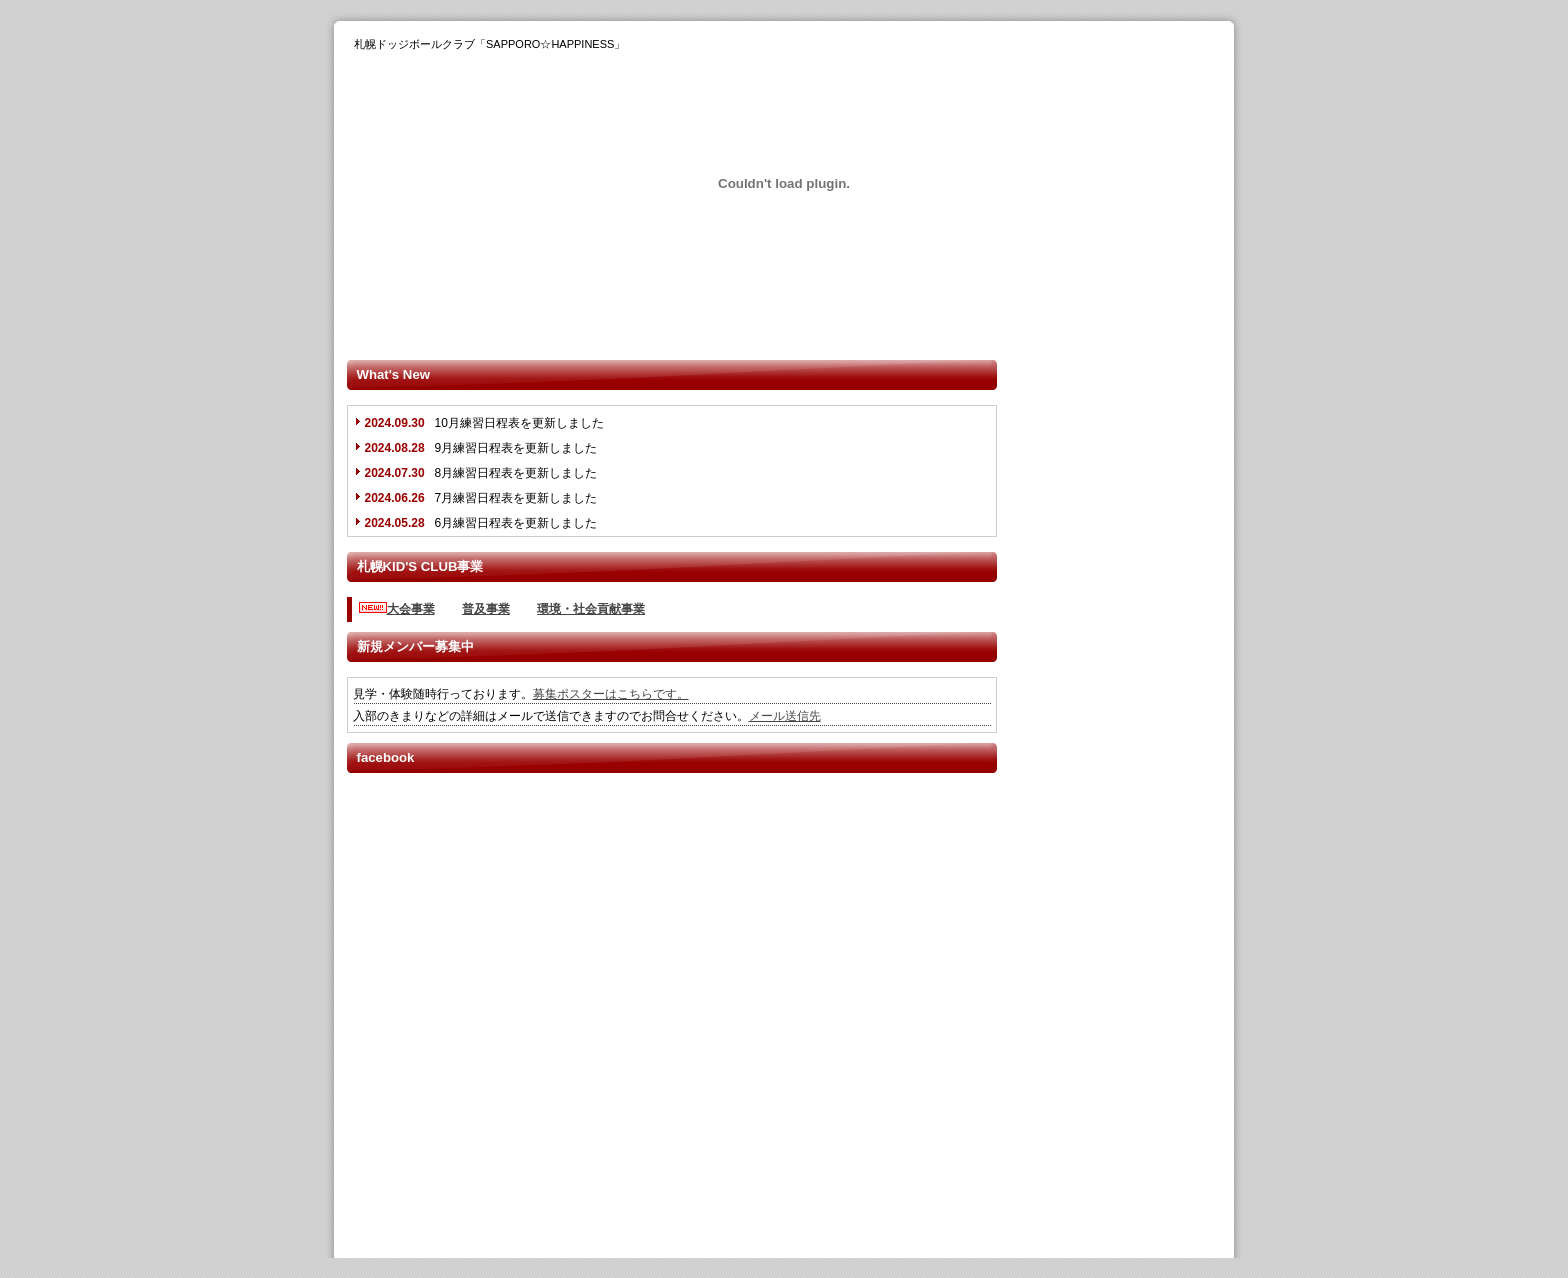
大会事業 (411, 609)
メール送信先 (785, 716)
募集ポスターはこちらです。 (611, 694)
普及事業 (486, 609)
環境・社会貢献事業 (591, 609)
